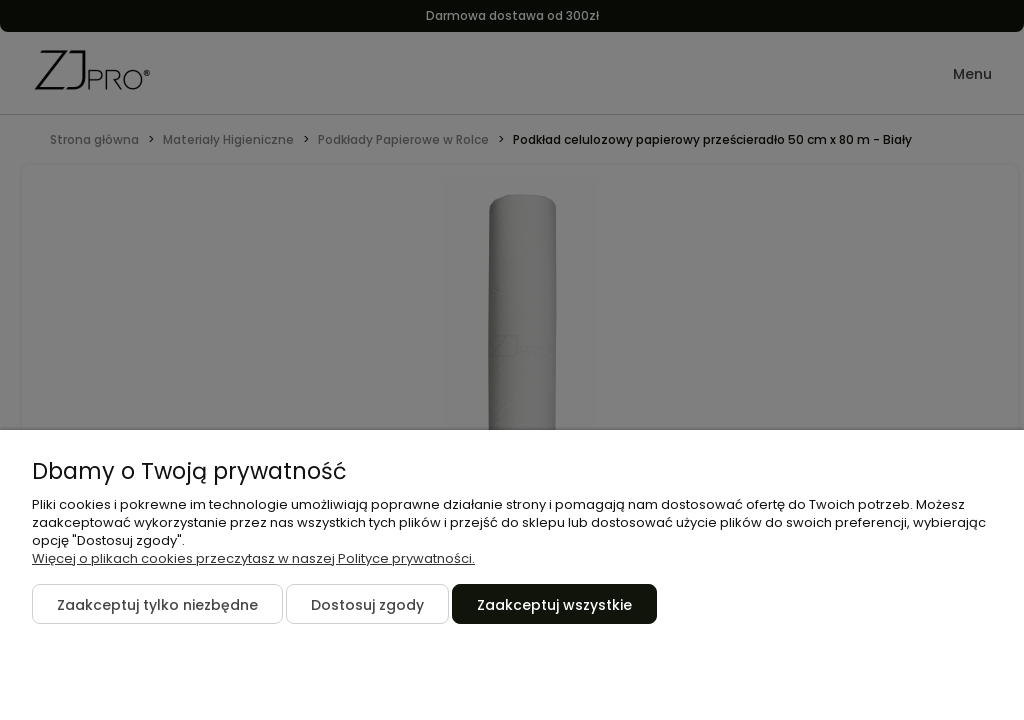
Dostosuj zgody (367, 605)
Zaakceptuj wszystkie (554, 605)
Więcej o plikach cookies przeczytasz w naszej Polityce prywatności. (253, 558)
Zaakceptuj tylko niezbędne (157, 605)
